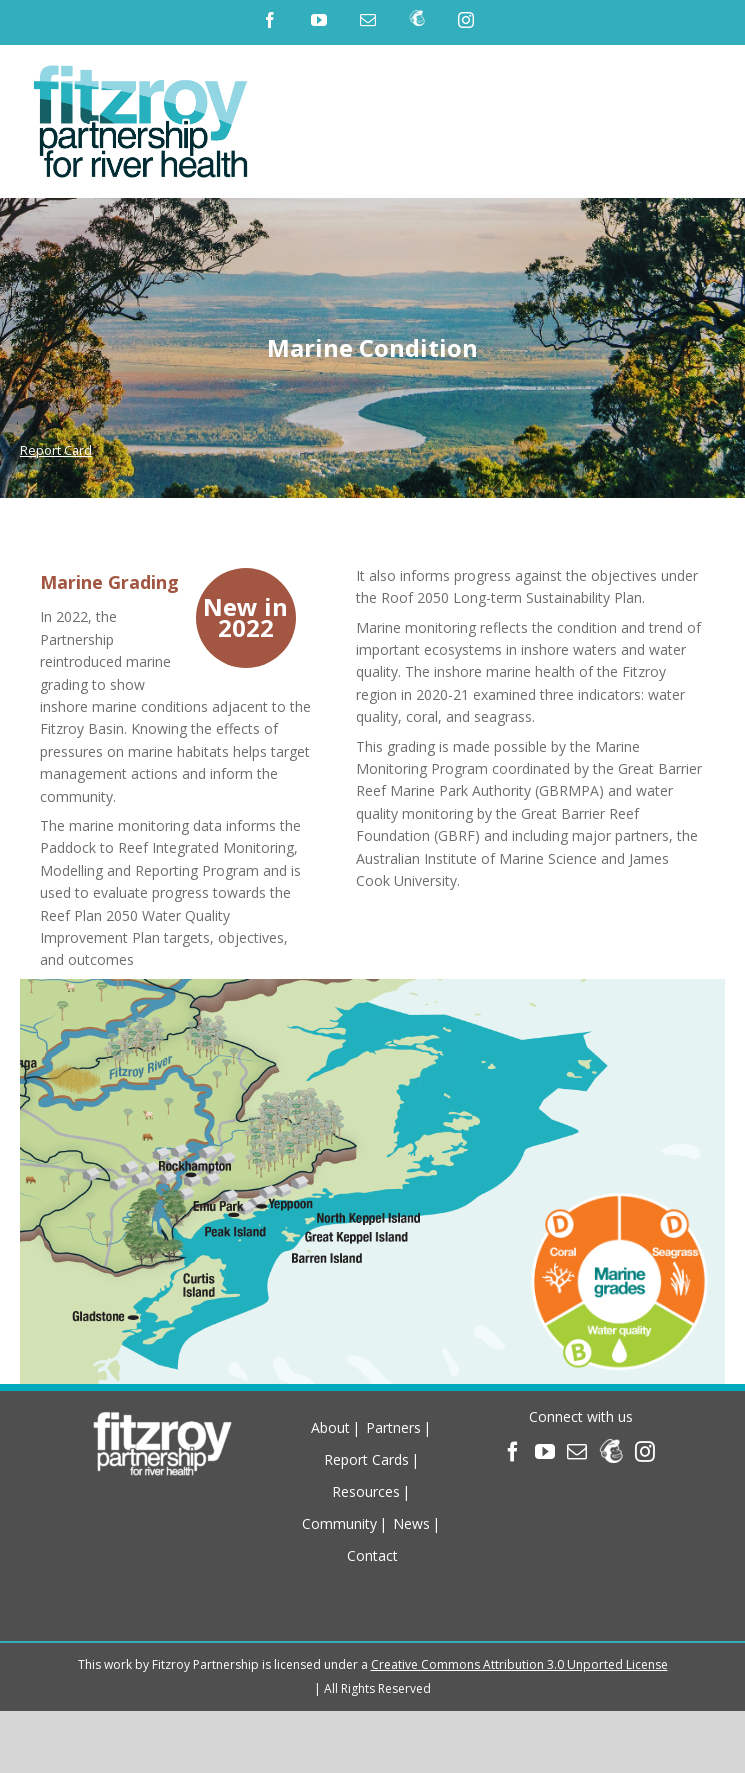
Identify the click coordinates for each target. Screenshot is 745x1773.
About (330, 1427)
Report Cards (366, 1459)
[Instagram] (645, 1452)
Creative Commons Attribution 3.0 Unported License (519, 1664)
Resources (366, 1491)
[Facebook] (513, 1452)
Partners (393, 1427)
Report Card (56, 450)
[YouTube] (545, 1452)
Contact (372, 1555)
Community (339, 1523)
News (411, 1523)
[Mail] (577, 1452)
